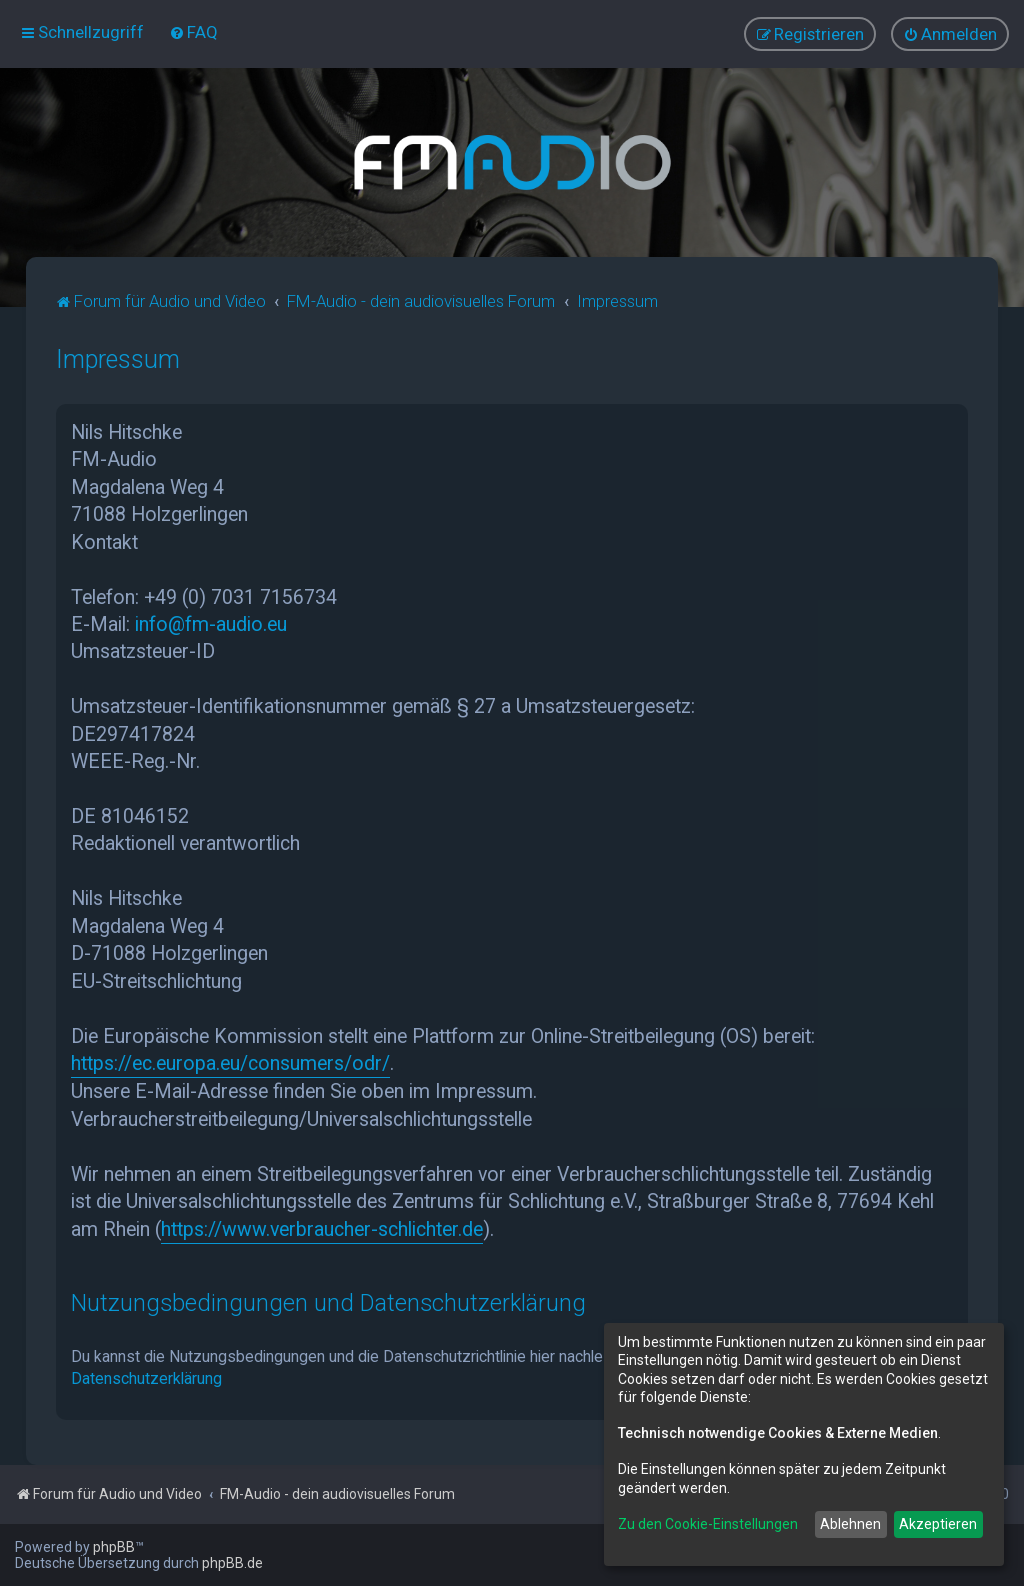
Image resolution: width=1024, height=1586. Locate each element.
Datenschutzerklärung (146, 1377)
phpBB (114, 1547)
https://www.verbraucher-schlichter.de (322, 1228)
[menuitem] (193, 32)
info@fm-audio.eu (211, 624)
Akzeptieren (938, 1524)
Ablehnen (850, 1524)
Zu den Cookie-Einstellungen (708, 1524)
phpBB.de (232, 1563)
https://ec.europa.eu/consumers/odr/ (230, 1063)
